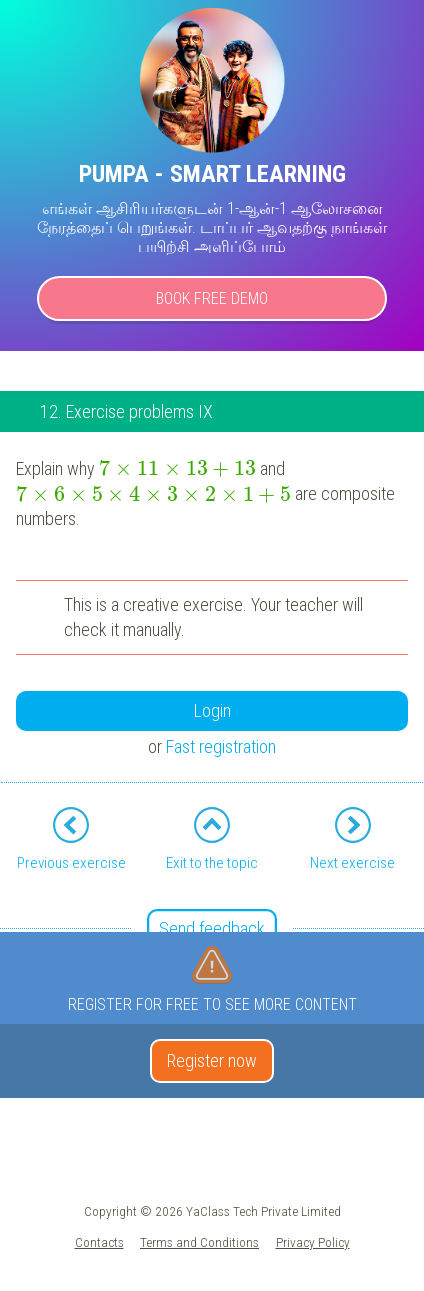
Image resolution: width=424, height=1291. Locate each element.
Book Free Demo (212, 298)
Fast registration (221, 746)
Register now (212, 1060)
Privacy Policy (313, 1242)
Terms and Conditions (199, 1242)
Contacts (99, 1242)
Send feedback (212, 928)
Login (212, 710)
